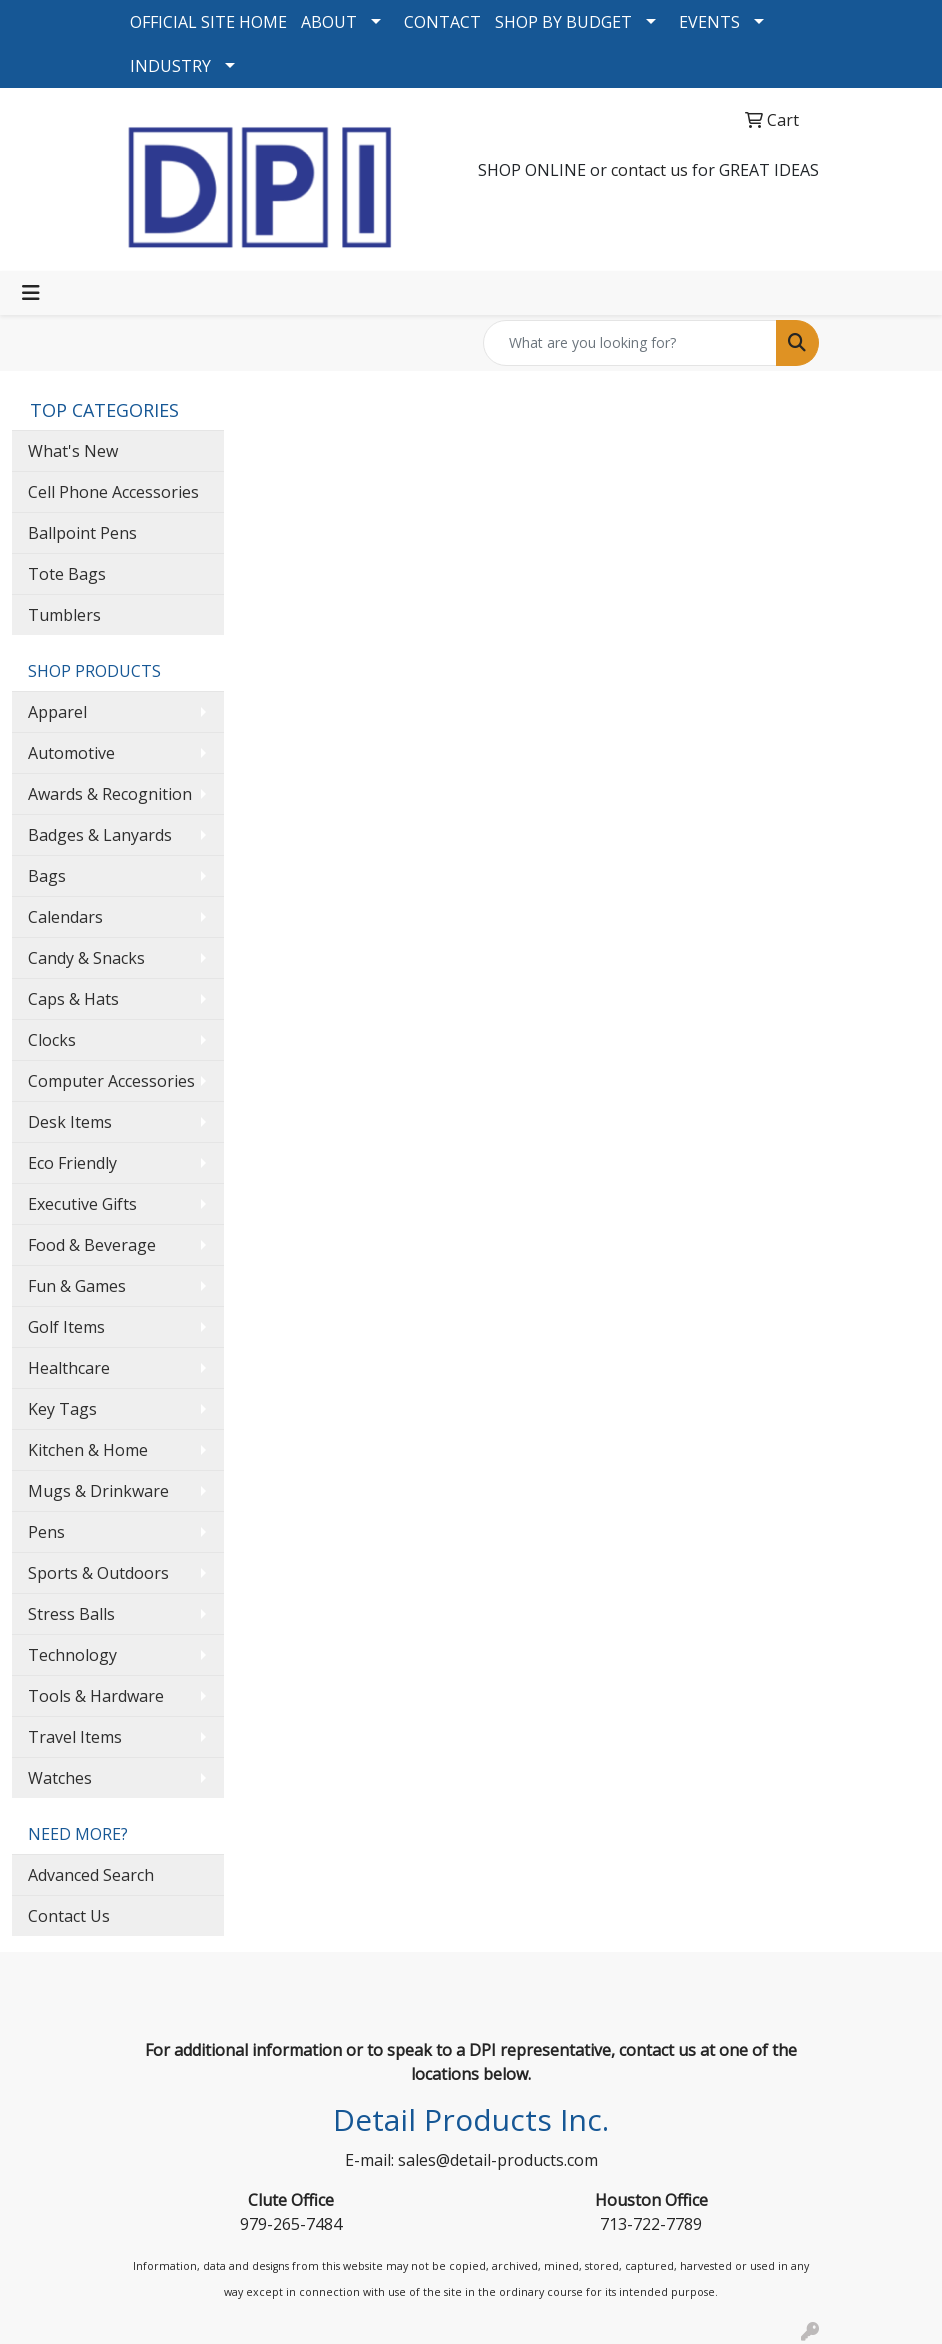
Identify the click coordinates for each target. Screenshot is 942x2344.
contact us (649, 170)
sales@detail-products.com (498, 2160)
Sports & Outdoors (98, 1573)
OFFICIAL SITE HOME (208, 22)
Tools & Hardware (96, 1696)
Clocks (52, 1040)
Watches (60, 1778)
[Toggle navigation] (31, 293)
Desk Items (70, 1122)
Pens (46, 1532)
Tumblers (64, 615)
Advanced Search (91, 1875)
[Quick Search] (630, 343)
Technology (72, 1655)
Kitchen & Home (88, 1450)
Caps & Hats (73, 999)
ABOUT (329, 22)
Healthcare (69, 1368)
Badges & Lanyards (100, 835)
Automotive (71, 753)
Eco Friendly (72, 1163)
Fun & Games (77, 1286)
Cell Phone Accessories (113, 492)
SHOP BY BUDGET (563, 22)
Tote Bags (67, 574)
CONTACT (442, 22)
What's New (73, 451)
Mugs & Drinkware (98, 1491)
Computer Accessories (111, 1081)
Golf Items (66, 1327)
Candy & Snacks (86, 958)
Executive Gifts (82, 1204)
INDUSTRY (170, 66)
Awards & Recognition (110, 794)
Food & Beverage (92, 1245)
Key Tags (62, 1409)
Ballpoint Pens (82, 533)
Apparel (57, 712)
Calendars (65, 917)
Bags (47, 876)
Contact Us (69, 1916)
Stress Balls (71, 1614)
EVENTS (709, 22)
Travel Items (75, 1737)
